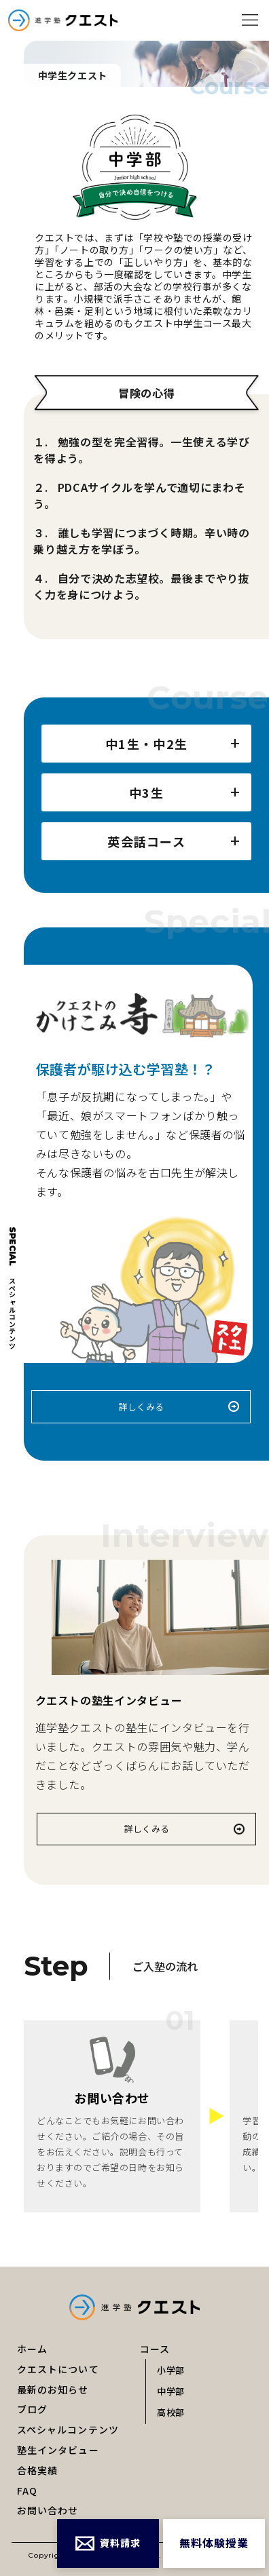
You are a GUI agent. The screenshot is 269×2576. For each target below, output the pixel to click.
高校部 (171, 2412)
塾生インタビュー (58, 2450)
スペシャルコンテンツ (68, 2429)
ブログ (32, 2409)
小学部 (171, 2370)
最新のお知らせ (53, 2389)
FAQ (27, 2490)
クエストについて (58, 2369)
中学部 (171, 2391)
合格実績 (37, 2470)
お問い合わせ (48, 2510)
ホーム (32, 2349)
